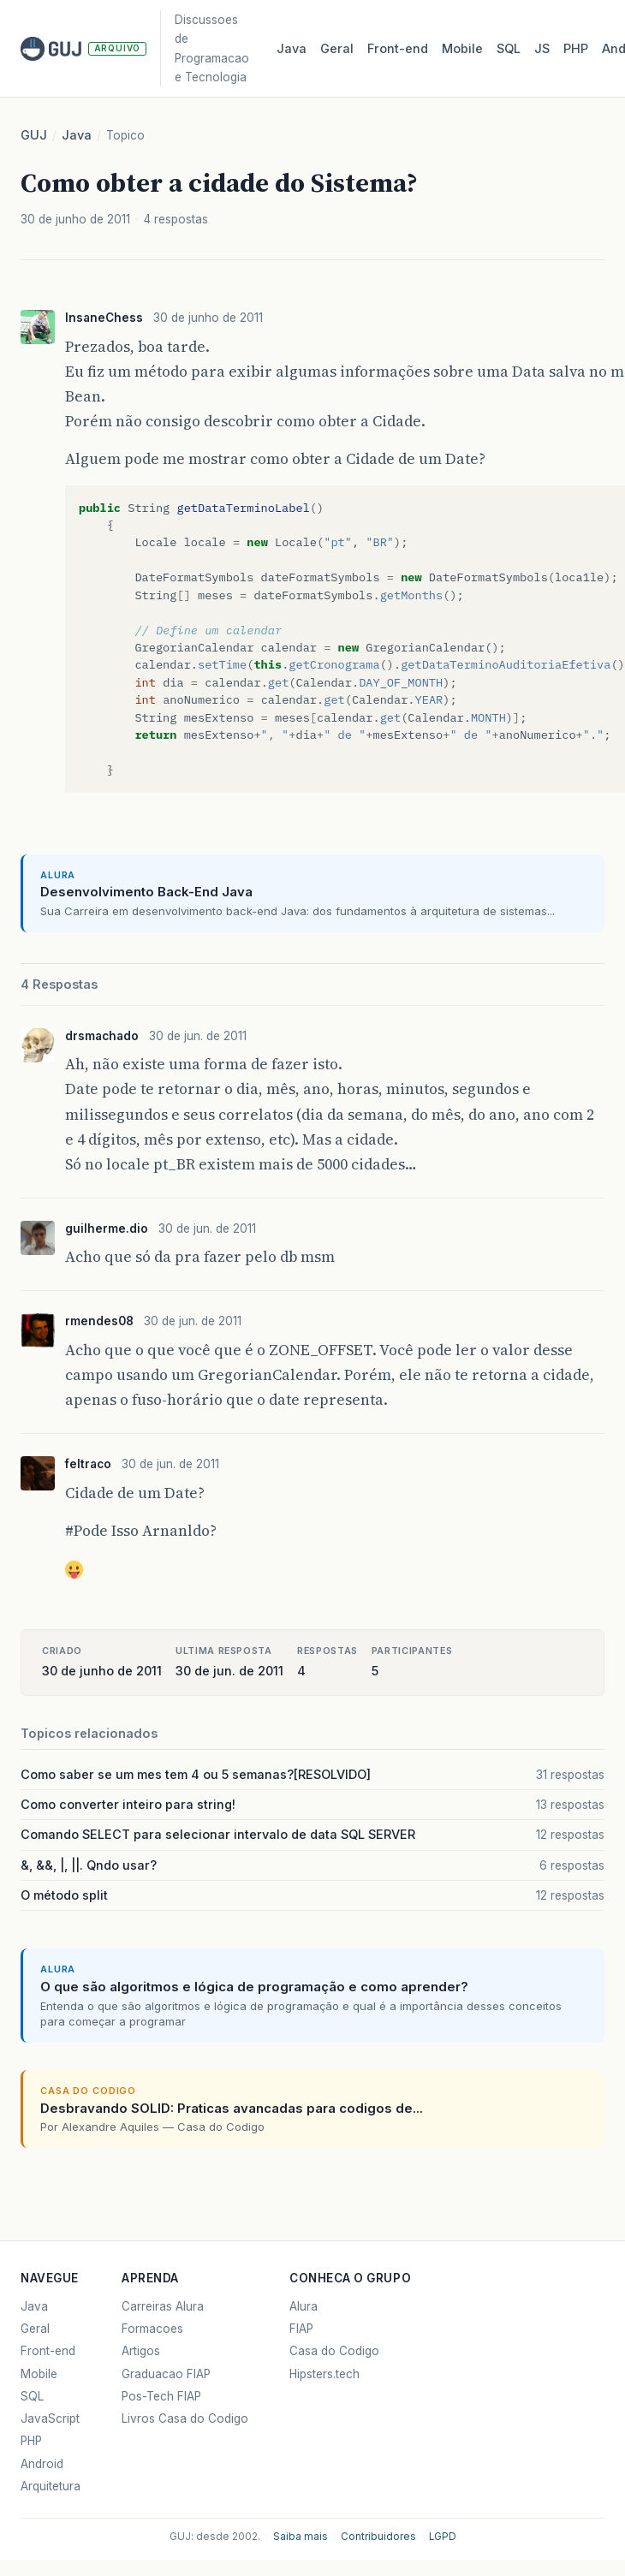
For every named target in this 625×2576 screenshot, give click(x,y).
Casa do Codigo (334, 2351)
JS (542, 49)
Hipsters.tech (324, 2374)
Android (42, 2464)
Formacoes (152, 2328)
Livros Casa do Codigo (185, 2418)
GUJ (34, 135)
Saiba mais (300, 2537)
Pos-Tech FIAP (161, 2396)
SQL (509, 49)
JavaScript (50, 2418)
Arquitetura (50, 2486)
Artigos (141, 2351)
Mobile (462, 49)
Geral (337, 49)
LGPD (442, 2537)
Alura (303, 2306)
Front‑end (397, 49)
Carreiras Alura (163, 2306)
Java (292, 49)
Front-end (48, 2351)
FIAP (301, 2328)
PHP (575, 49)
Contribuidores (378, 2537)
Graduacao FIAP (166, 2374)
